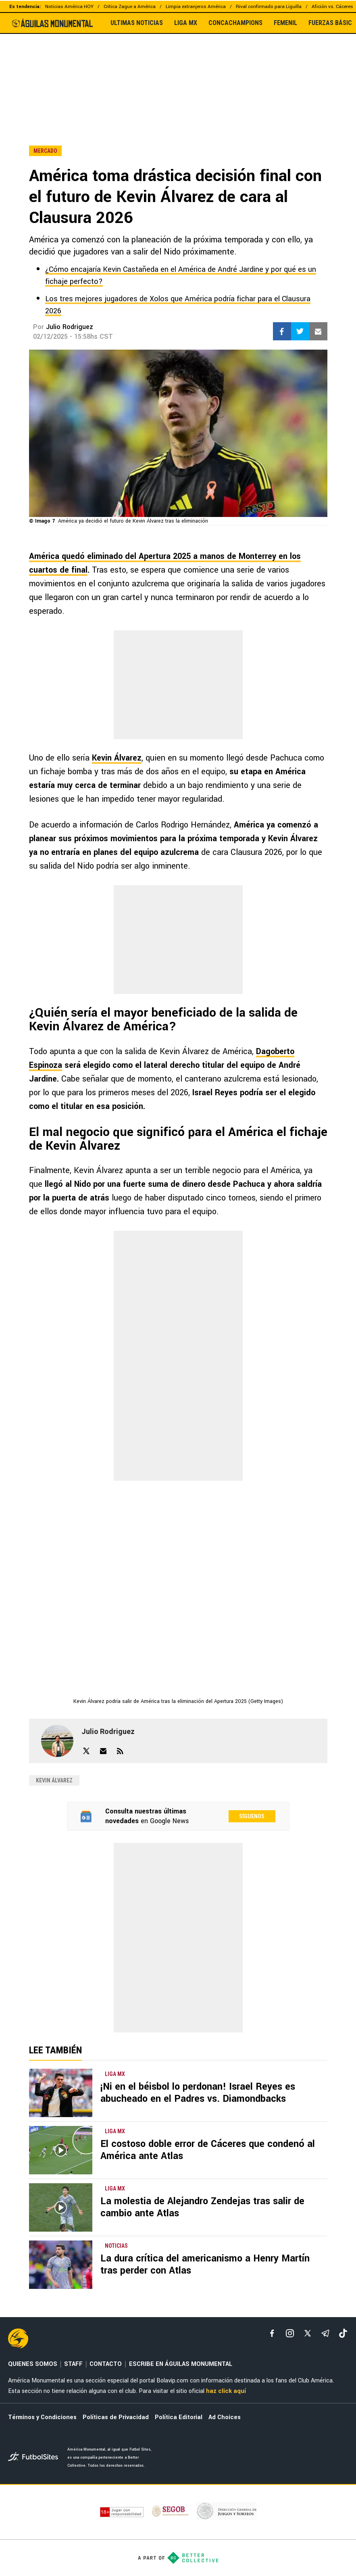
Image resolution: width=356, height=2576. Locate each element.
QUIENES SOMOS (32, 2364)
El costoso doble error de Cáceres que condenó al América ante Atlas (207, 2150)
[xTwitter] (307, 2333)
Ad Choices (224, 2417)
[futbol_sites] (34, 2457)
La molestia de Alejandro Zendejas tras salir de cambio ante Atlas (202, 2207)
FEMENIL (285, 23)
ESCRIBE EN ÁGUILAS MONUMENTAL (180, 2364)
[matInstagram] (290, 2333)
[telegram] (325, 2333)
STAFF (73, 2364)
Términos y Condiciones (42, 2417)
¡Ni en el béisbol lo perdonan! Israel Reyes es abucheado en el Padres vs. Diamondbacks (197, 2092)
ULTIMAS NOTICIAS (136, 23)
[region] (178, 72)
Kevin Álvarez (117, 758)
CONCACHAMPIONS (235, 23)
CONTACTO (106, 2364)
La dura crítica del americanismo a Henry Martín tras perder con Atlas (205, 2264)
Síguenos (251, 1816)
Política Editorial (178, 2417)
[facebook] (272, 2333)
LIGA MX (185, 23)
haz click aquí (226, 2391)
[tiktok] (343, 2333)
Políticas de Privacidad (116, 2417)
